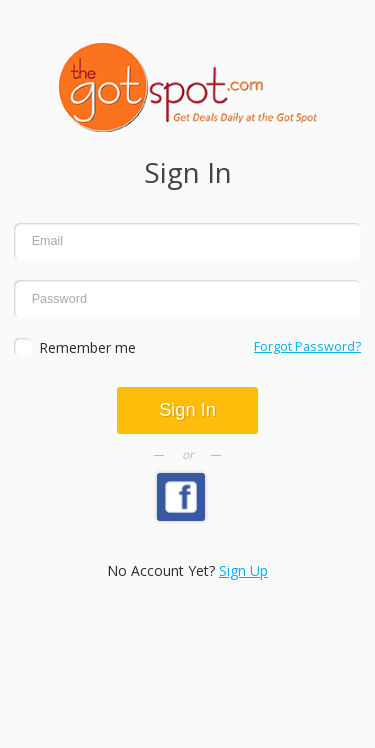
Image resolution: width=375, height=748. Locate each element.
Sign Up (243, 570)
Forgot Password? (307, 346)
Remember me (87, 347)
